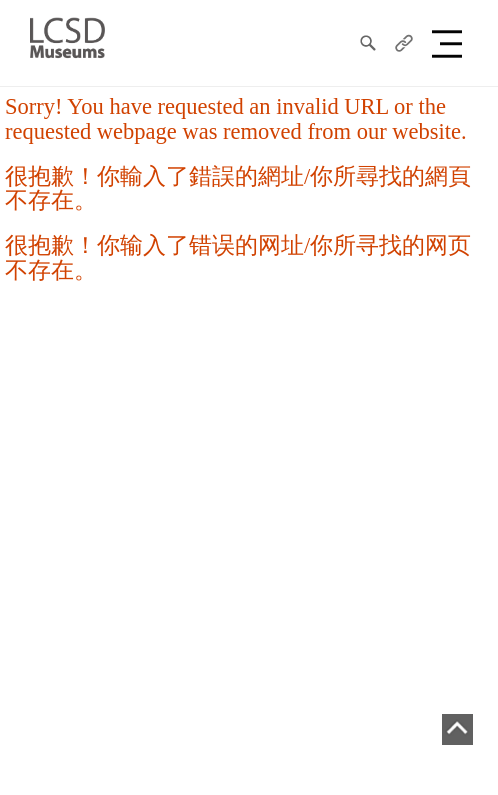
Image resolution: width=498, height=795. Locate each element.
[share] (404, 43)
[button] (450, 43)
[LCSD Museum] (67, 36)
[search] (368, 43)
